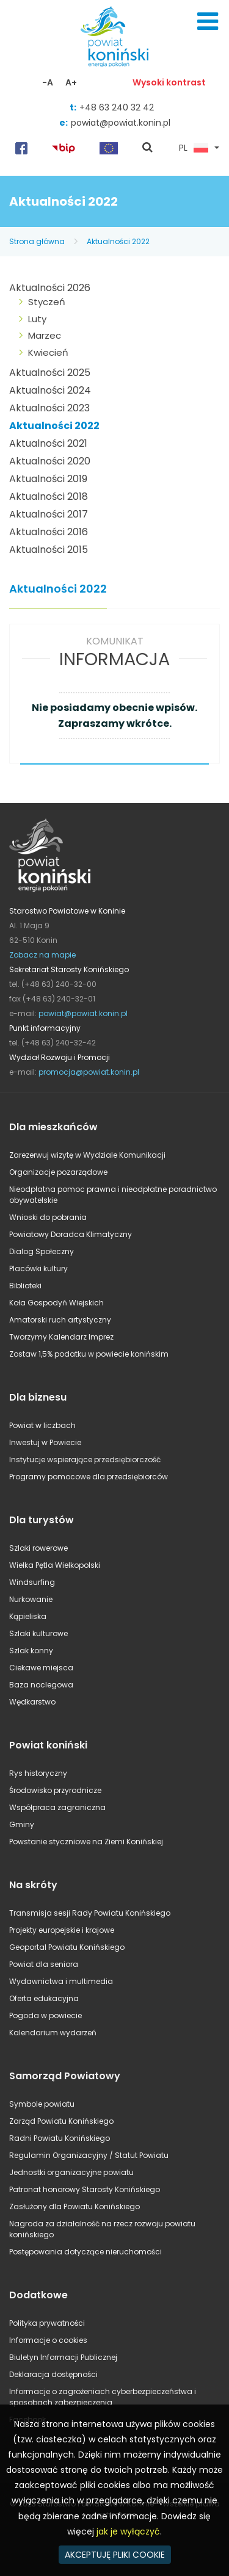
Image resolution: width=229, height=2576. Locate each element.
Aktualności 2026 (49, 288)
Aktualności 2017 (48, 514)
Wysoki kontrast (169, 82)
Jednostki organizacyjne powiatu (71, 2172)
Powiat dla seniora (43, 1964)
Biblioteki (25, 1285)
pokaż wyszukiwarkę (148, 148)
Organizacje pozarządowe (58, 1172)
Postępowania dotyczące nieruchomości (85, 2251)
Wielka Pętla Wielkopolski (54, 1565)
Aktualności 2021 (48, 443)
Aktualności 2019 (48, 479)
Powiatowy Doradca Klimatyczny (70, 1234)
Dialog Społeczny (41, 1251)
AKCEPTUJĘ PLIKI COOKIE (115, 2555)
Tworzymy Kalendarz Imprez (61, 1337)
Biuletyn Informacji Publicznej (63, 2357)
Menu (207, 21)
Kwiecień (48, 352)
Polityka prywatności (47, 2323)
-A (47, 82)
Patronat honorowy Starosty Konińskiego (84, 2189)
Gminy (21, 1824)
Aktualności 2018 (48, 496)
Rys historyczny (38, 1773)
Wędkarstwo (32, 1702)
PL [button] (193, 148)
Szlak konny (31, 1650)
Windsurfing (32, 1582)
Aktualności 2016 (48, 532)
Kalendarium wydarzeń (52, 2032)
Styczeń (46, 301)
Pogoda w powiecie (45, 2015)
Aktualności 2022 (118, 241)
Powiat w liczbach (42, 1425)
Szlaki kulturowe (38, 1633)
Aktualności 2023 (49, 408)
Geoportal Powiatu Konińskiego (67, 1947)
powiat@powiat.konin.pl (120, 123)
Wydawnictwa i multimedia (61, 1981)
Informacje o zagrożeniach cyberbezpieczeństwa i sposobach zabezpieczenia (102, 2397)
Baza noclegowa (41, 1684)
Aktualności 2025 (49, 373)
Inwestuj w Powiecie (45, 1442)
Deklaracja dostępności (53, 2374)
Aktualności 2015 (48, 550)
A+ (71, 82)
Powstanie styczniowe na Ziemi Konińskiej (86, 1841)
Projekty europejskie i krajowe (61, 1930)
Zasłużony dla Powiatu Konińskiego (74, 2206)
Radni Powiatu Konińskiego (59, 2138)
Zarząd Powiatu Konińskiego (61, 2121)
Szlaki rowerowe (38, 1548)
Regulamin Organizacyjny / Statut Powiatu (89, 2155)
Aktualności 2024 (50, 390)
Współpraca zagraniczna (57, 1807)
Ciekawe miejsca (41, 1667)
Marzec (44, 335)
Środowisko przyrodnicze (55, 1790)
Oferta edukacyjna (44, 1998)
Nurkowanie (31, 1599)
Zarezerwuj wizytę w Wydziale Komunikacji (87, 1155)
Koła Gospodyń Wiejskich (56, 1302)
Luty (37, 318)
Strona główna (37, 241)
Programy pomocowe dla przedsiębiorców (88, 1476)
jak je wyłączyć (128, 2531)
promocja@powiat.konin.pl (88, 1072)
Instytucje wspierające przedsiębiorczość (85, 1459)
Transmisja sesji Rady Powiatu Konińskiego (89, 1913)
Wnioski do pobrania (48, 1217)
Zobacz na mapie (42, 955)
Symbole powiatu (42, 2104)
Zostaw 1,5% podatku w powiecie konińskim (89, 1354)
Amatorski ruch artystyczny (60, 1320)
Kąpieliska (27, 1616)
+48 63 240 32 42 (116, 107)
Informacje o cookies (48, 2340)
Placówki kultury (38, 1268)
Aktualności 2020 (49, 461)
